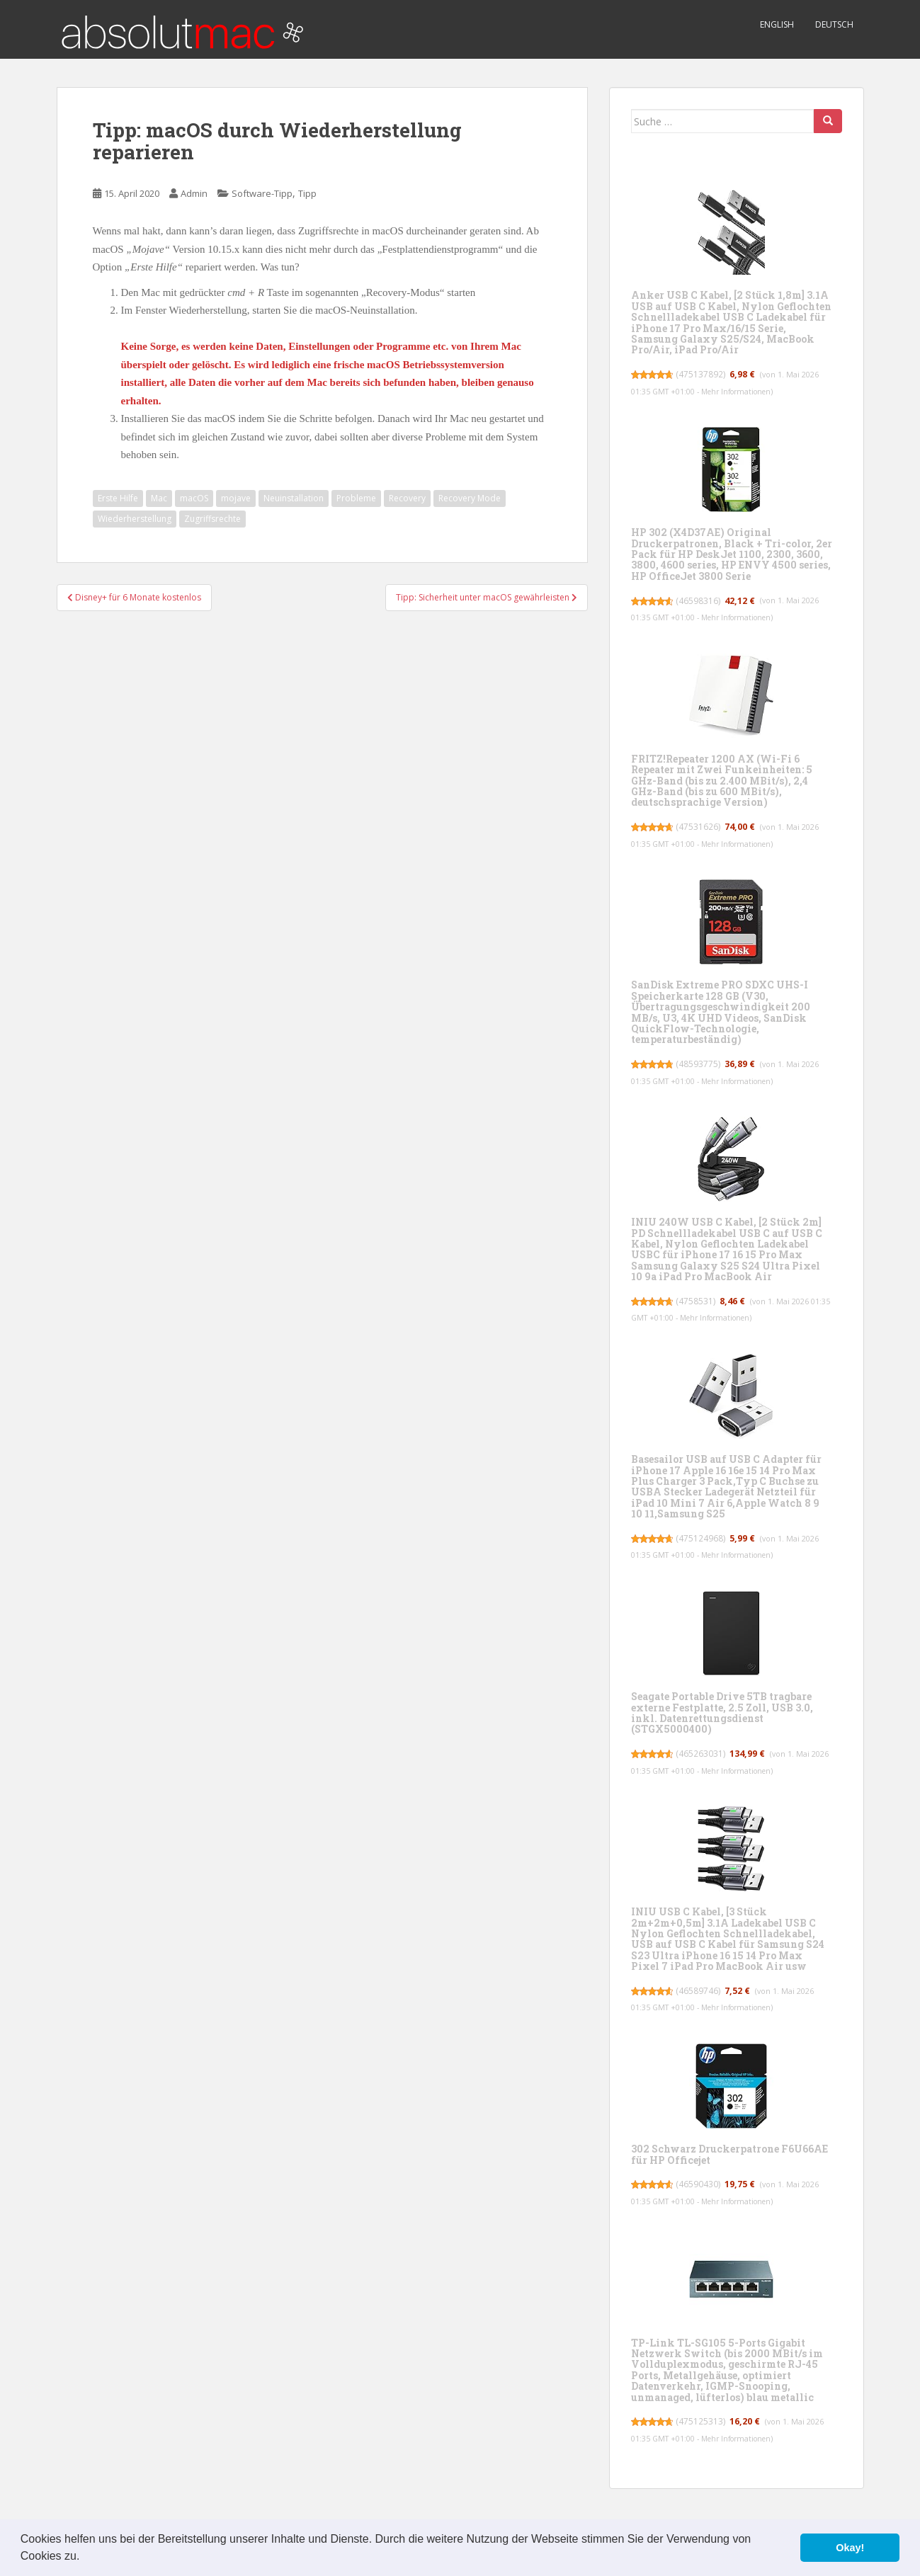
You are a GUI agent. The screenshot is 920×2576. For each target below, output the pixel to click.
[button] (85, 2557)
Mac (159, 498)
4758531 (696, 1301)
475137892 (701, 374)
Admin (194, 193)
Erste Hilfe (118, 498)
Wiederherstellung (134, 519)
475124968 (701, 1538)
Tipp (307, 193)
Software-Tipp (262, 193)
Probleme (356, 498)
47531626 (699, 827)
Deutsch (834, 24)
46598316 (699, 601)
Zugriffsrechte (212, 519)
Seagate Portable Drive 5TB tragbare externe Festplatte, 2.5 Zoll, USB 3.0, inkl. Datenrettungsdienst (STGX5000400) (722, 1712)
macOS (194, 498)
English (777, 24)
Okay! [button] (850, 2547)
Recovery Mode (469, 498)
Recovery (407, 498)
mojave (236, 498)
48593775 (699, 1064)
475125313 (701, 2421)
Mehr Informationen (740, 392)
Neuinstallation (293, 498)
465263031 (701, 1754)
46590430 (699, 2184)
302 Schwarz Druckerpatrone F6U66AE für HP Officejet (729, 2154)
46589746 (699, 1991)
